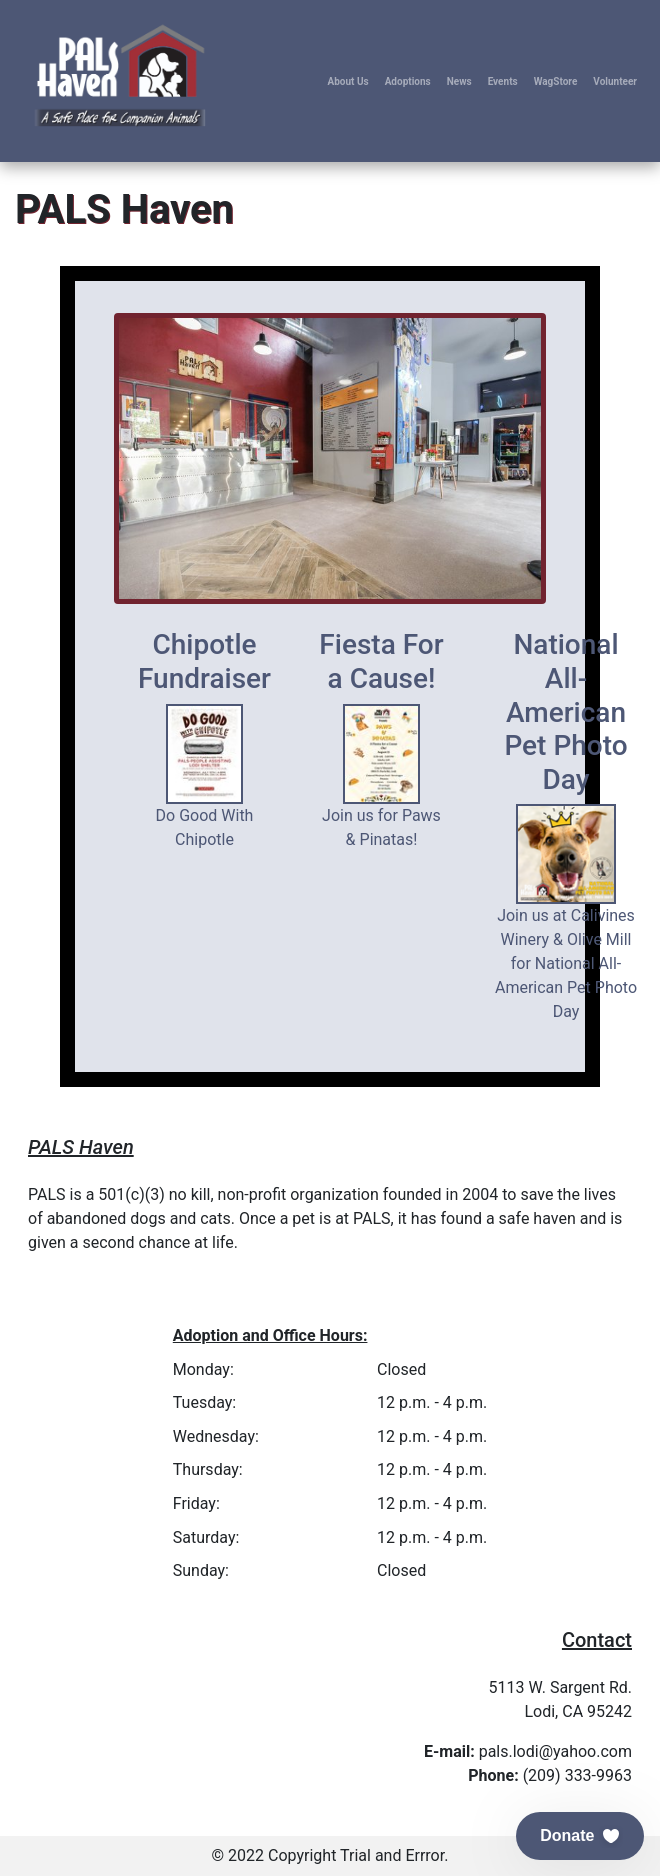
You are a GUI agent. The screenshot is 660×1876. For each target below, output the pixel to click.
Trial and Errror (392, 1855)
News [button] (459, 81)
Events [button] (503, 81)
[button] (580, 1836)
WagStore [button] (556, 81)
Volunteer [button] (615, 81)
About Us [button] (347, 81)
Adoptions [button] (408, 81)
